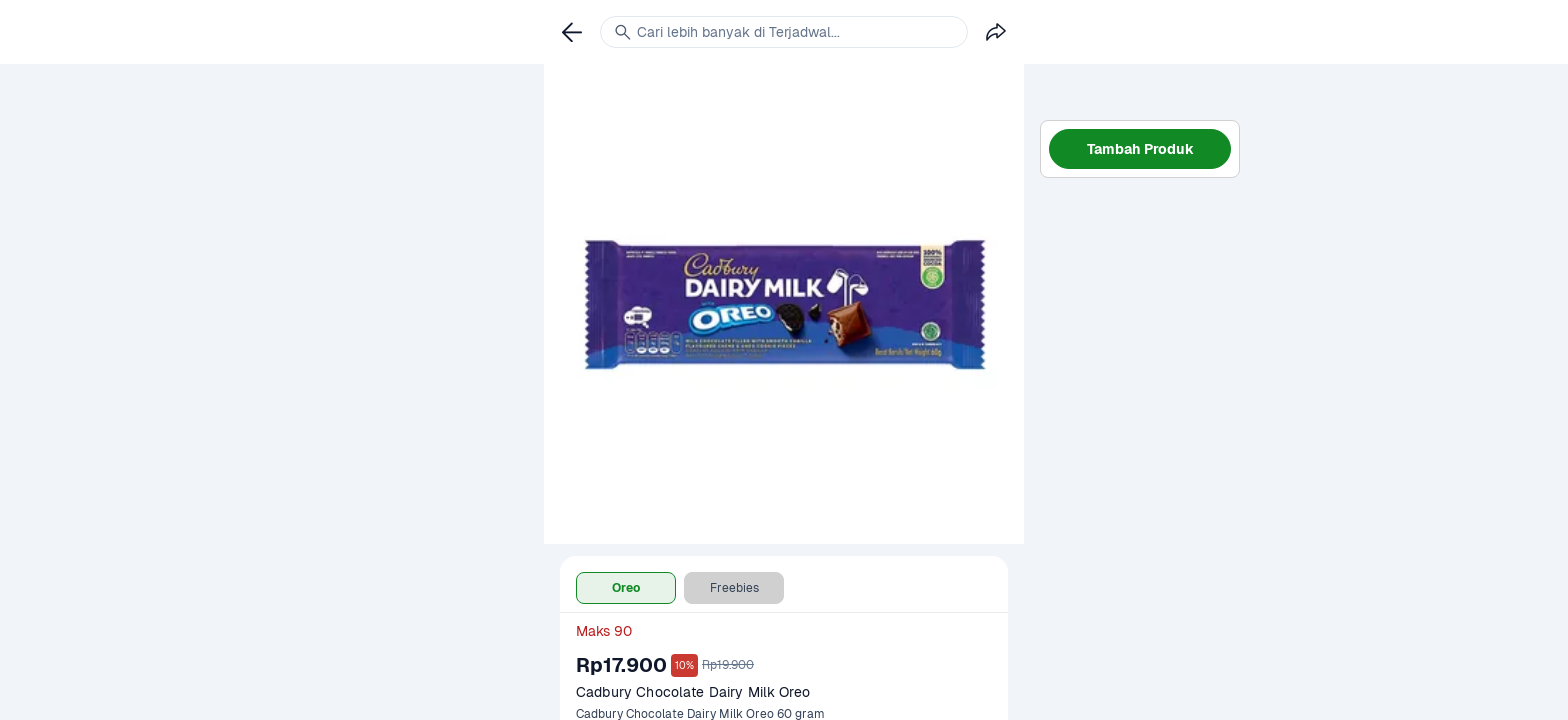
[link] (572, 32)
